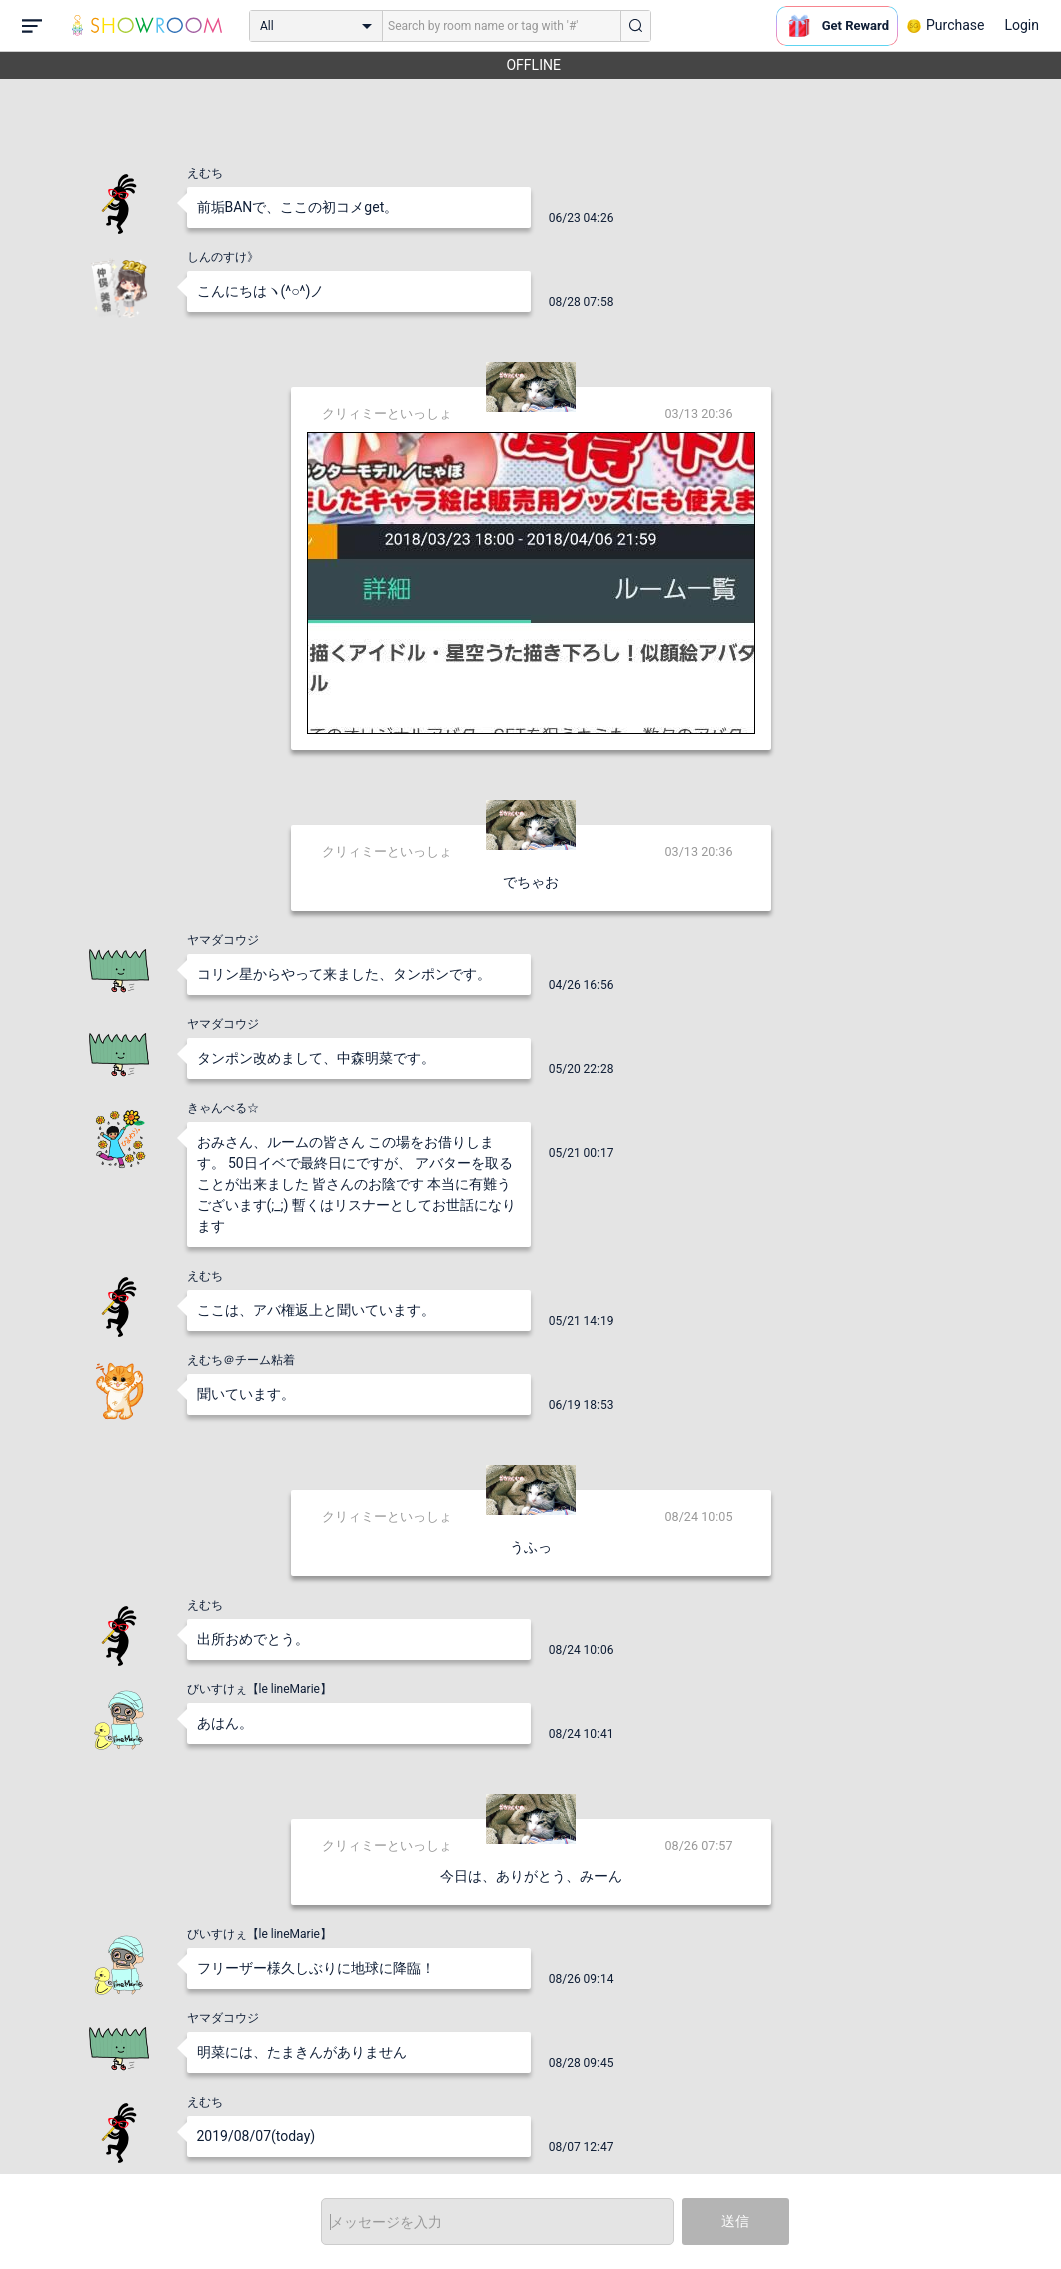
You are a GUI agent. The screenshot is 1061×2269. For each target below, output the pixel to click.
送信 (735, 2221)
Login (1021, 25)
